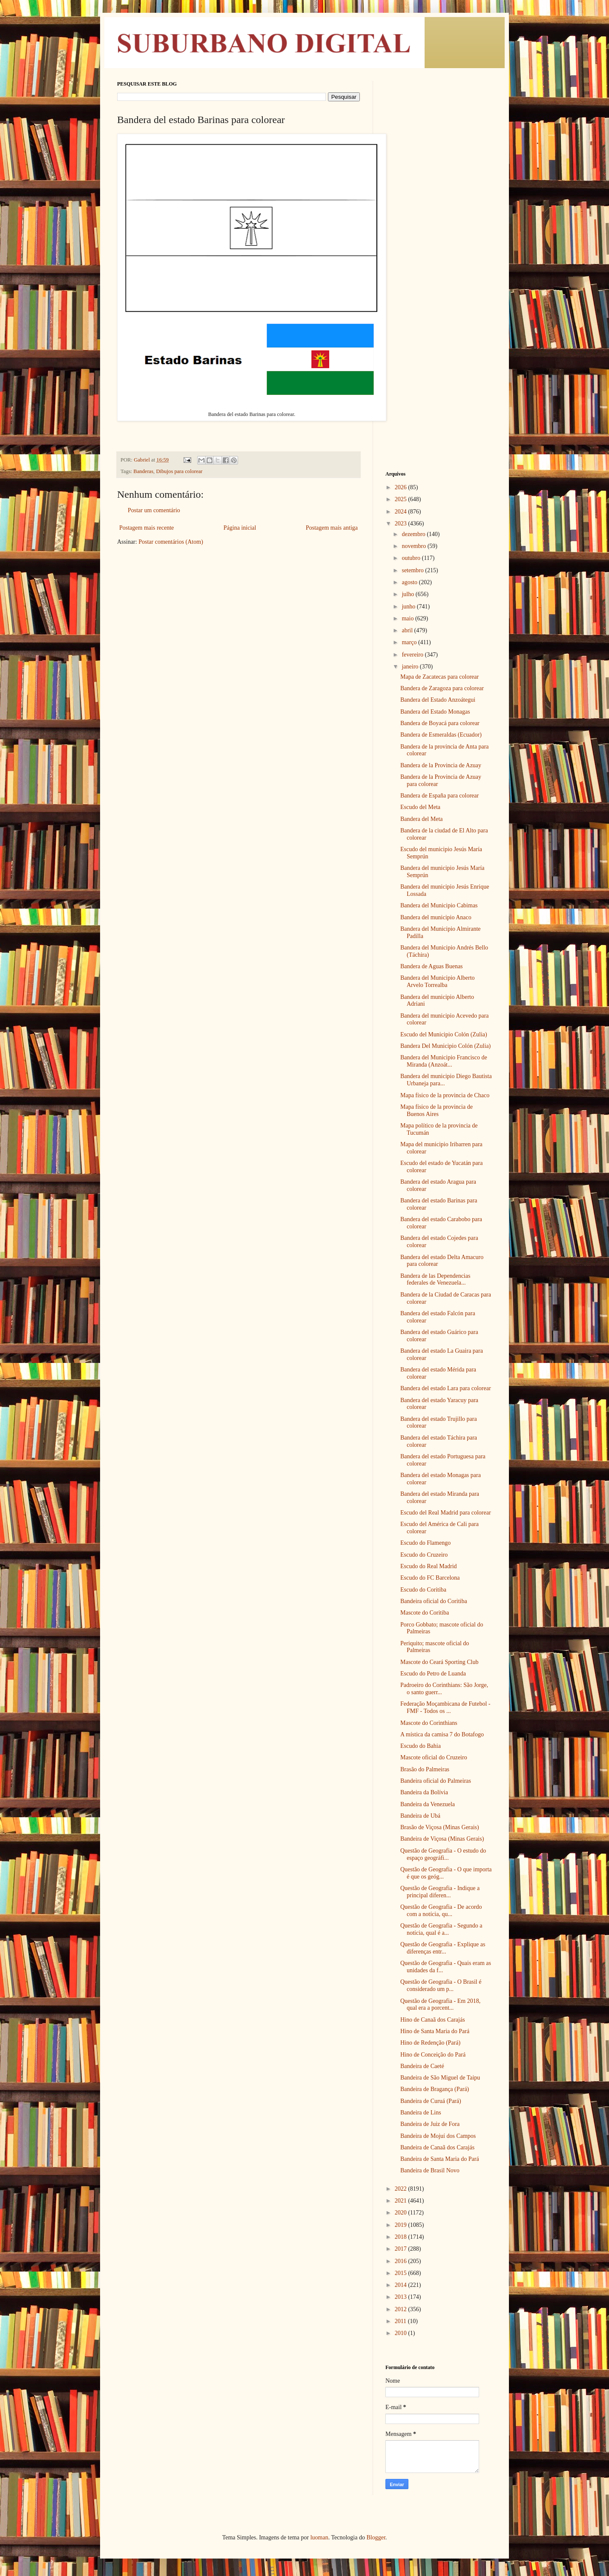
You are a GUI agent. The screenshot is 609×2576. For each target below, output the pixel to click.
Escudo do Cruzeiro (424, 1555)
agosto (410, 582)
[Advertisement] (438, 208)
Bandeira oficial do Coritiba (433, 1601)
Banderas (143, 471)
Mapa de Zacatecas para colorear (439, 677)
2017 (401, 2249)
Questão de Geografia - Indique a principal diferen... (440, 1892)
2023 (401, 523)
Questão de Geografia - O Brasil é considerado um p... (440, 1985)
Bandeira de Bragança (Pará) (434, 2089)
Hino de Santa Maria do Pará (434, 2031)
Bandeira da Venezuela (427, 1804)
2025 (401, 499)
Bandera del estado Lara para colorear (445, 1388)
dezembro (414, 534)
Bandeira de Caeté (422, 2066)
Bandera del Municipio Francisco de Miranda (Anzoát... (443, 1061)
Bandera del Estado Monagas (435, 712)
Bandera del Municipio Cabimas (439, 905)
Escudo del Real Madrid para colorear (445, 1512)
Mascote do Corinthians (428, 1723)
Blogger (375, 2537)
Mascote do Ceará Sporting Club (439, 1662)
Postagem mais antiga (332, 528)
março (410, 642)
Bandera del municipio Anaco (435, 917)
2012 (401, 2309)
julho (408, 594)
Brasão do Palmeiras (424, 1769)
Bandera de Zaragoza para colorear (442, 688)
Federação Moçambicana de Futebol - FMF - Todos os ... (445, 1707)
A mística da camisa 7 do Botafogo (442, 1734)
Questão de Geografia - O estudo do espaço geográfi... (443, 1854)
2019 (401, 2225)
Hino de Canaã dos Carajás (432, 2020)
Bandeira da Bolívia (424, 1792)
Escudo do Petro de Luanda (433, 1673)
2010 (401, 2333)
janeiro (410, 666)
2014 (401, 2285)
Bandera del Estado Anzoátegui (437, 700)
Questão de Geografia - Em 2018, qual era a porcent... (440, 2004)
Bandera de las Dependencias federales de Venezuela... (435, 1279)
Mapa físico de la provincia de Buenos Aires (436, 1110)
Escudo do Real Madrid (428, 1566)
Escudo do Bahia (420, 1746)
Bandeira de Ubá (420, 1816)
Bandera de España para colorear (439, 795)
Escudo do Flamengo (425, 1543)
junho (409, 606)
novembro (414, 546)
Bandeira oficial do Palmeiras (435, 1781)
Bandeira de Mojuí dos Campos (438, 2136)
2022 (401, 2189)
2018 (401, 2237)
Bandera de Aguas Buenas (431, 966)
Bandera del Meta (421, 819)
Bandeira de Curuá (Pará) (430, 2101)
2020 (401, 2212)
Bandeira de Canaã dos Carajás (437, 2147)
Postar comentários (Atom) (170, 542)
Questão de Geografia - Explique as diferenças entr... (442, 1948)
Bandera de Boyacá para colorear (440, 723)
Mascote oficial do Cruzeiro (433, 1757)
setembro (413, 570)
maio (408, 618)
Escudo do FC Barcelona (430, 1578)
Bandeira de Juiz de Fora (430, 2124)
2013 (401, 2297)
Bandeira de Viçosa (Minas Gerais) (442, 1839)
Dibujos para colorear (179, 471)
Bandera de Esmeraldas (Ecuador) (441, 734)
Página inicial (240, 528)
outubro (412, 558)
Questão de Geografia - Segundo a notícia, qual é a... (441, 1929)
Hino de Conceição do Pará (432, 2054)
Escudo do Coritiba (423, 1589)
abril (408, 630)
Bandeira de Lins (420, 2112)
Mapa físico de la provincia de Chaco (444, 1095)
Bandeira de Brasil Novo (430, 2170)
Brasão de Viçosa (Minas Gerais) (439, 1827)
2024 (401, 511)
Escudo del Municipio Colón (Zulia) (443, 1034)
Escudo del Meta (420, 807)
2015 (401, 2273)
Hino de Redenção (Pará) (430, 2043)
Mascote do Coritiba (424, 1612)
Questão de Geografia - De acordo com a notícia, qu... (441, 1910)
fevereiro (413, 654)
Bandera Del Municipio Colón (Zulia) (445, 1046)
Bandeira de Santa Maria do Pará (439, 2159)
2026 (401, 487)
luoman (319, 2537)
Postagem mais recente (146, 528)
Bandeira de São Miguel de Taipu (440, 2077)
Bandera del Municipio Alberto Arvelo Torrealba (437, 981)
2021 (401, 2200)
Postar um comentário (154, 510)
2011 (401, 2321)
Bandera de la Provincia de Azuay (440, 765)
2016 (401, 2261)
